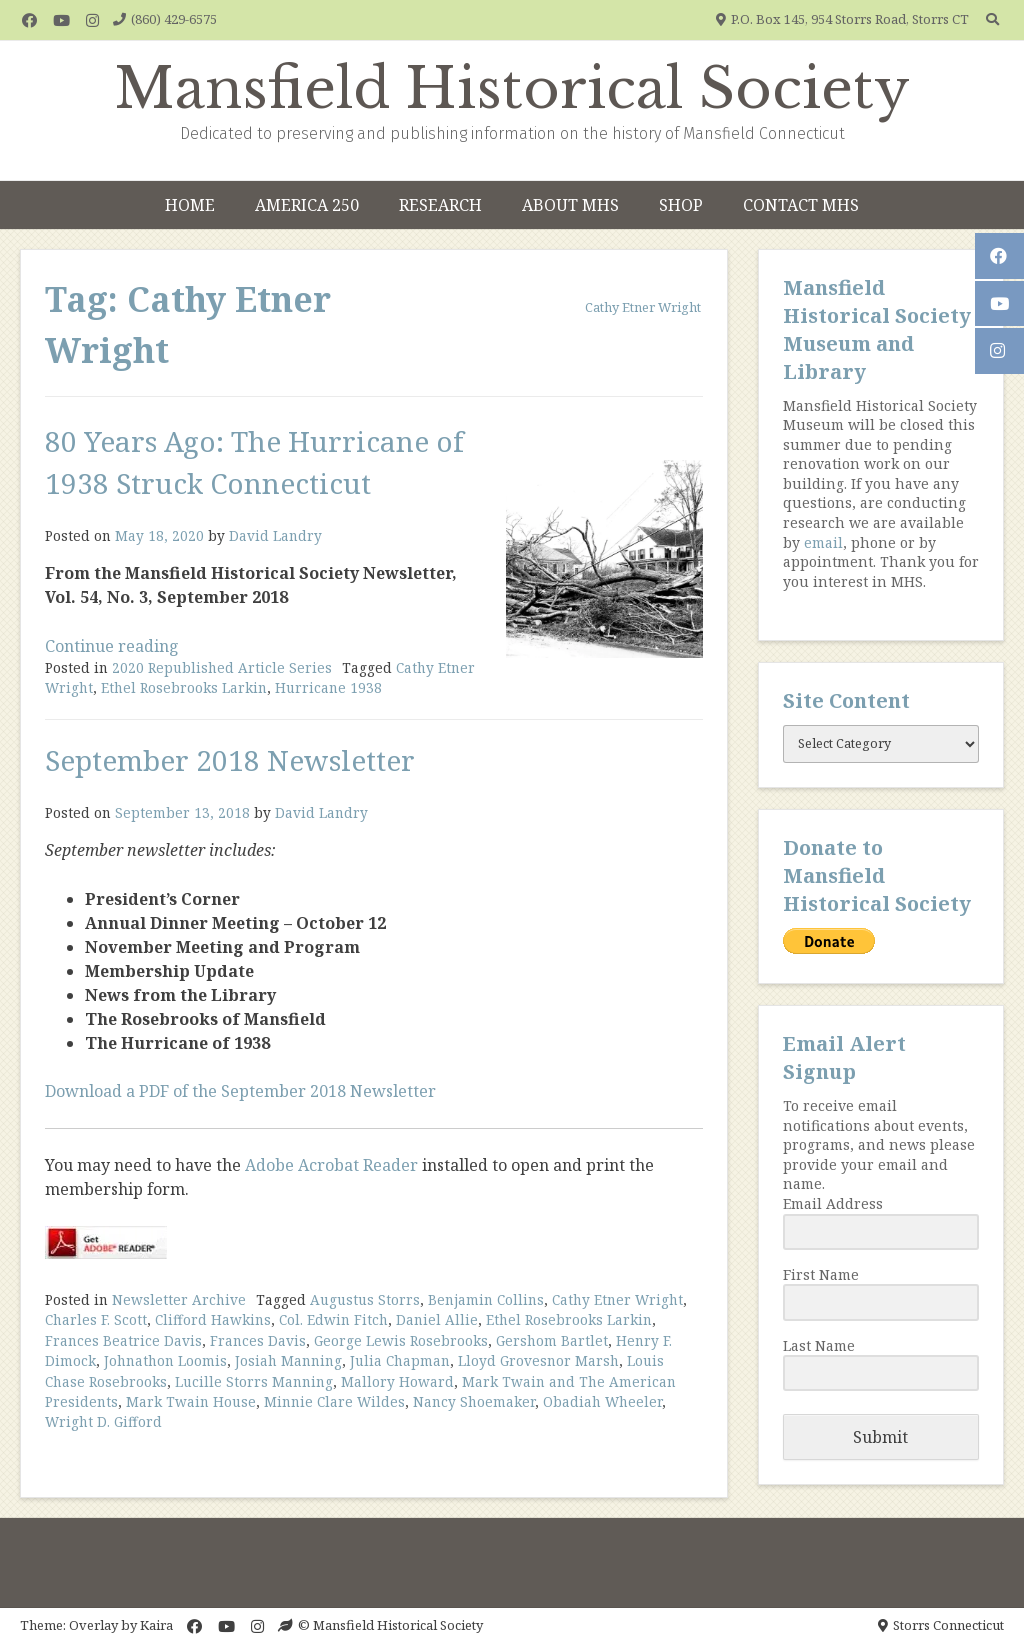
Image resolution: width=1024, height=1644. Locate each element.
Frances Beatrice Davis (123, 1340)
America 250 (307, 205)
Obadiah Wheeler (602, 1401)
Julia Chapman (400, 1360)
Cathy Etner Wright (617, 1299)
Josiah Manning (288, 1360)
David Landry (275, 535)
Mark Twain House (191, 1401)
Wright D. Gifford (103, 1421)
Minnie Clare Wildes (334, 1401)
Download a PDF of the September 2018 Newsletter (240, 1091)
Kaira (156, 1625)
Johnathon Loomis (165, 1360)
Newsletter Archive (179, 1299)
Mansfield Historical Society (512, 89)
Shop (681, 205)
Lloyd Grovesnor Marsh (538, 1360)
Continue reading (112, 646)
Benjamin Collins (486, 1299)
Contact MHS (801, 205)
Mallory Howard (397, 1381)
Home (190, 205)
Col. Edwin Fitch (333, 1319)
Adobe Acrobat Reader (331, 1165)
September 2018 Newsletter (230, 760)
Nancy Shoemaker (474, 1401)
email (823, 542)
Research (440, 205)
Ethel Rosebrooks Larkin (184, 687)
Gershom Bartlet (552, 1340)
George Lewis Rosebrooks (401, 1340)
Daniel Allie (437, 1319)
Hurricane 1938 (328, 687)
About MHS (570, 205)
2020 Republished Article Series (222, 667)
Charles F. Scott (96, 1319)
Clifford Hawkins (213, 1319)
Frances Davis (258, 1340)
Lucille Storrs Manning (254, 1381)
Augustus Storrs (365, 1299)
